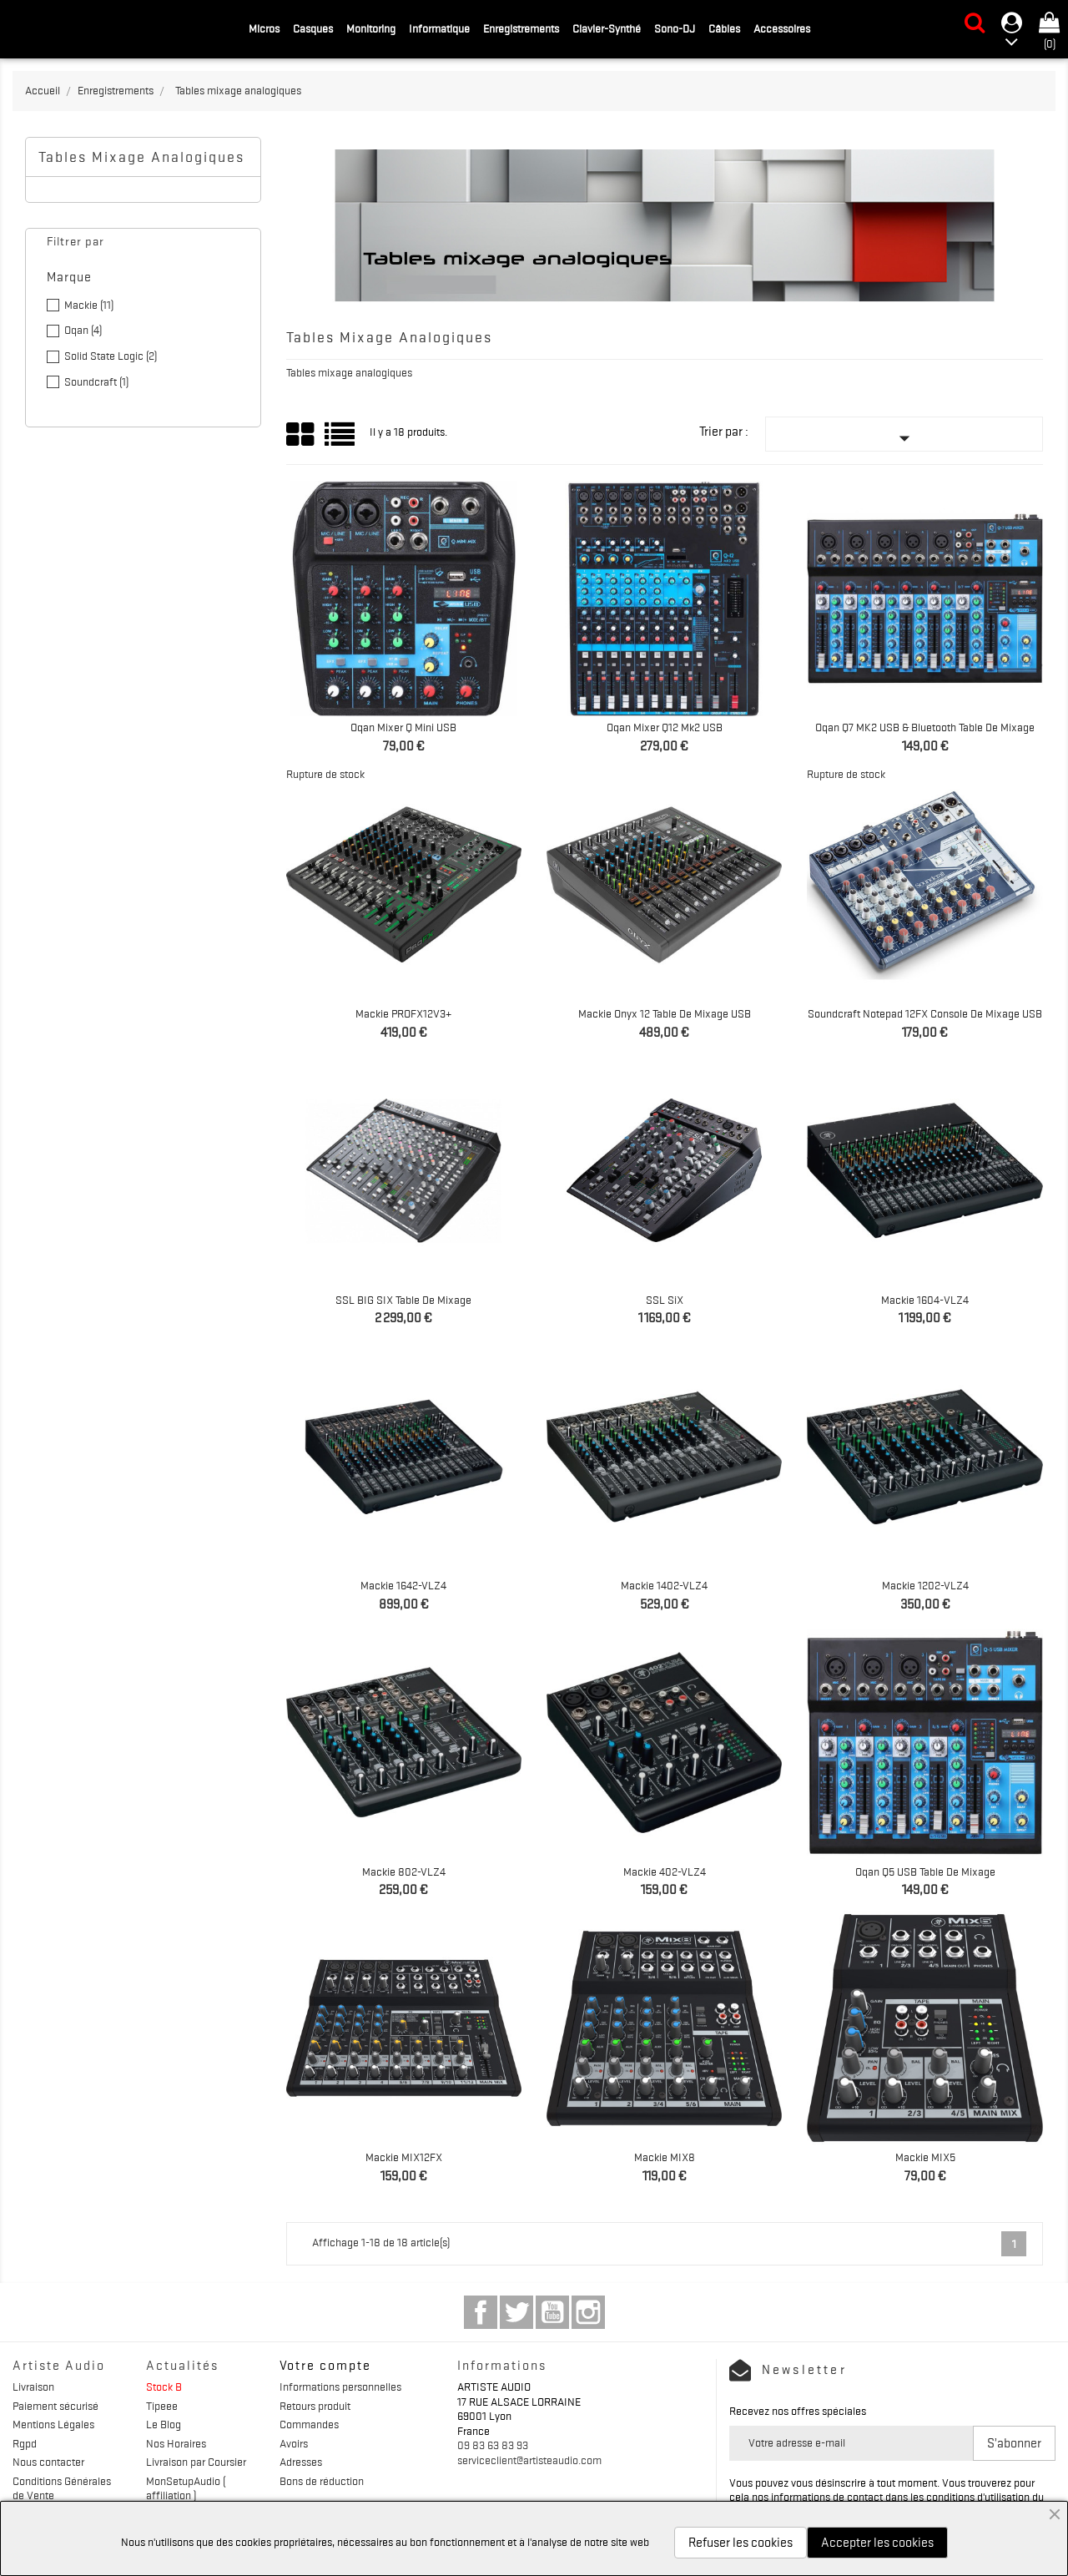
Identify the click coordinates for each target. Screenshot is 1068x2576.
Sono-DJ (674, 28)
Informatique (439, 28)
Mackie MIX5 (925, 2157)
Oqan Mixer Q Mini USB (403, 727)
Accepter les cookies (877, 2542)
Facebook (480, 2312)
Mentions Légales (53, 2424)
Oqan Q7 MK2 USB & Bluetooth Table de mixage (925, 727)
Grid (301, 435)
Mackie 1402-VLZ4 (664, 1585)
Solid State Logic (110, 355)
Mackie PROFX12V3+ (403, 1013)
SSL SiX (664, 1299)
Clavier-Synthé (606, 28)
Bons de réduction (322, 2481)
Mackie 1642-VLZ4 (403, 1585)
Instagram (588, 2312)
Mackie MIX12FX (403, 2157)
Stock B (164, 2386)
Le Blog (163, 2424)
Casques (313, 28)
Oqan (83, 329)
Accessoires (781, 28)
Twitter (516, 2312)
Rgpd (25, 2443)
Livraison (33, 2386)
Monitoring (370, 28)
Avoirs (294, 2443)
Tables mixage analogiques (141, 157)
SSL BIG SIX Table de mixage (403, 1299)
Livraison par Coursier (196, 2461)
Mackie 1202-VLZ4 (925, 1585)
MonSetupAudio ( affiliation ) (185, 2488)
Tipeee (162, 2405)
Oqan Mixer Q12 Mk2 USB (665, 727)
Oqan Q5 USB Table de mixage (925, 1871)
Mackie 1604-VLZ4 (925, 1299)
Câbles (724, 28)
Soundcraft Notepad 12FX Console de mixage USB (925, 1013)
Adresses (301, 2461)
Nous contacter (48, 2461)
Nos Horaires (176, 2443)
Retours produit (315, 2405)
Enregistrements (521, 28)
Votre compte (325, 2365)
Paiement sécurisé (55, 2405)
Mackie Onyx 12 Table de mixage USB (664, 1013)
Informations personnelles (340, 2386)
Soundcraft (96, 381)
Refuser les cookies (740, 2542)
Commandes (309, 2424)
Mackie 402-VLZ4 (664, 1871)
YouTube (552, 2312)
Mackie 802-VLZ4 (404, 1871)
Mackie (88, 304)
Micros (264, 28)
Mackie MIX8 (664, 2157)
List (341, 440)
